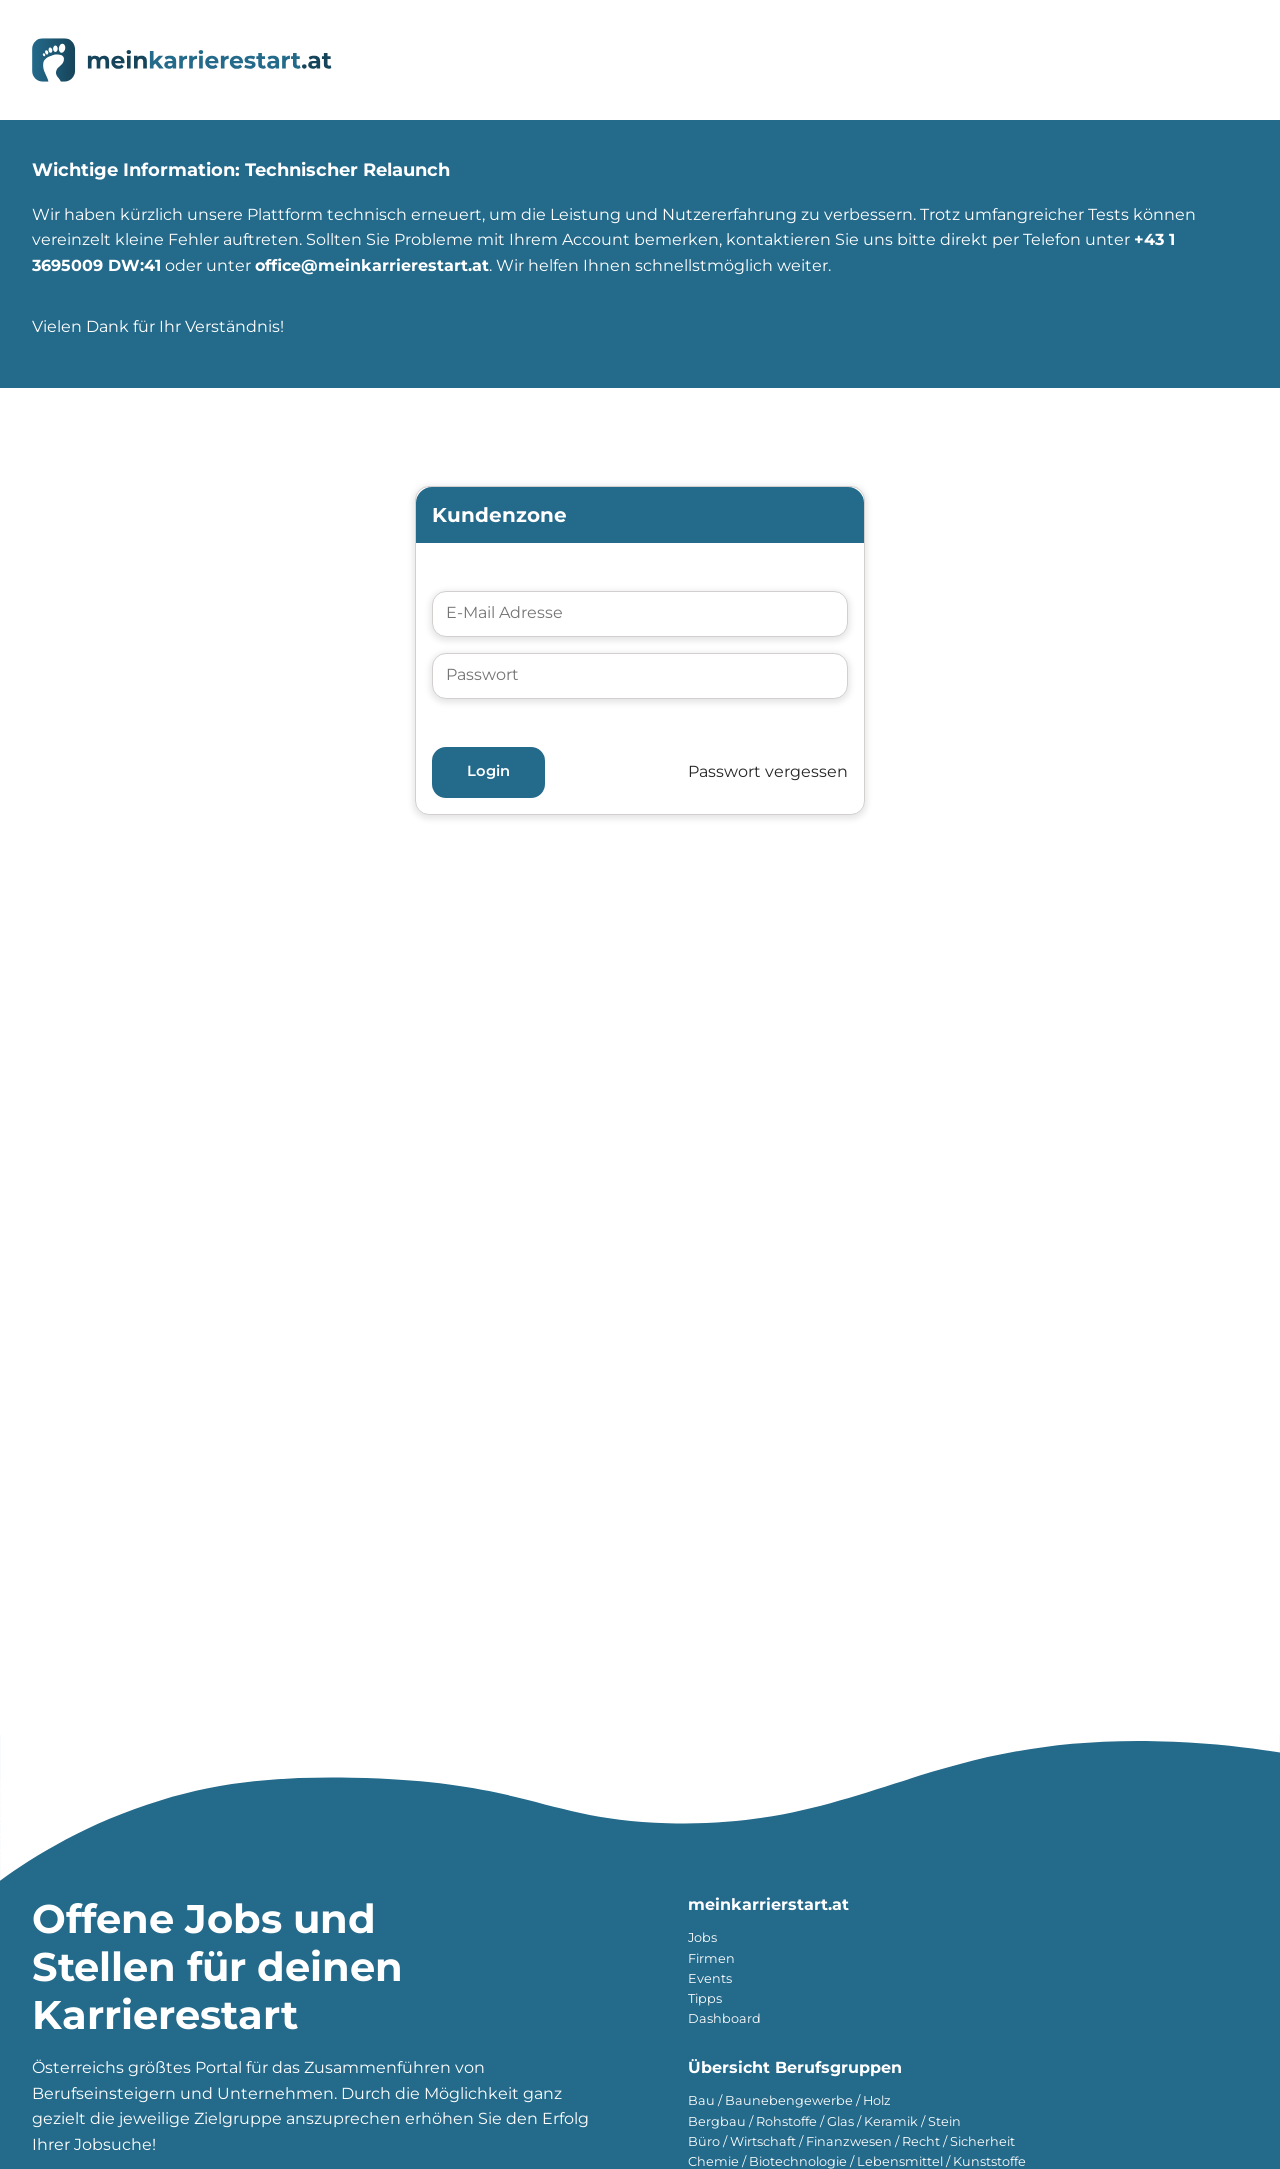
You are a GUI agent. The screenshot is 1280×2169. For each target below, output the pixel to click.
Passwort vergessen (768, 771)
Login (488, 771)
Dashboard (724, 2018)
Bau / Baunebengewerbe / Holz (789, 2100)
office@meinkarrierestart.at (372, 265)
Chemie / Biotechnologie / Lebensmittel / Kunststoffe (857, 2161)
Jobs (702, 1937)
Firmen (711, 1958)
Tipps (705, 1998)
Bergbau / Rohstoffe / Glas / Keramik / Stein (824, 2121)
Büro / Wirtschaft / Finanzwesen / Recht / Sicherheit (851, 2141)
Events (710, 1978)
